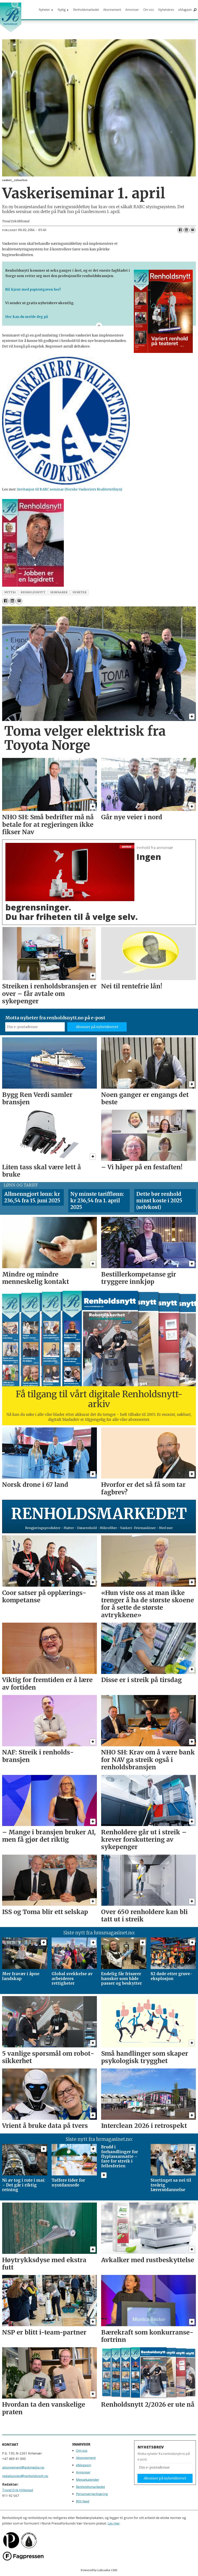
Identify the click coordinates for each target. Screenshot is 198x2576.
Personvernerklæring (92, 2494)
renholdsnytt (33, 592)
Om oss (148, 10)
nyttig (10, 592)
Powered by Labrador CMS (99, 2570)
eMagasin (185, 10)
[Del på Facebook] (180, 230)
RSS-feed (82, 2501)
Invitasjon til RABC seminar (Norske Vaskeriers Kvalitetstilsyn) (69, 489)
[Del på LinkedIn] (186, 230)
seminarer (59, 592)
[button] (188, 1959)
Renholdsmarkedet (86, 10)
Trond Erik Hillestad (17, 2490)
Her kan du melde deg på (26, 317)
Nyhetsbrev (166, 10)
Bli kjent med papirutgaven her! (33, 289)
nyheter (80, 592)
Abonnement (112, 10)
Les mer (114, 2523)
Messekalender (87, 2479)
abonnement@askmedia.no (23, 2467)
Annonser (132, 10)
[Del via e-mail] (192, 230)
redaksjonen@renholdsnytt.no (25, 2476)
